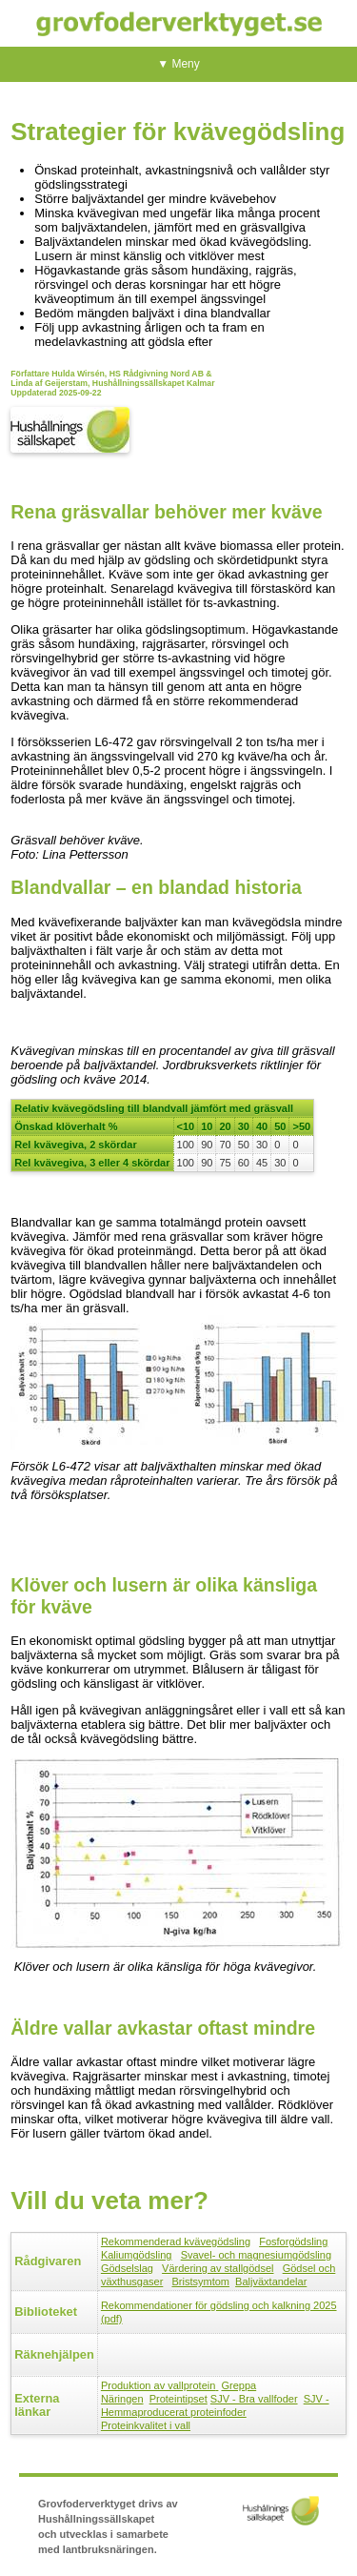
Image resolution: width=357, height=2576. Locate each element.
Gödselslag (127, 2268)
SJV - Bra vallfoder (254, 2398)
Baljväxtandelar (271, 2281)
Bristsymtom (200, 2281)
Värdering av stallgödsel (217, 2268)
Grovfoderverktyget (179, 23)
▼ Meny (178, 64)
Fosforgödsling (293, 2241)
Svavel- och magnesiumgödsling (256, 2255)
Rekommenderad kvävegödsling (175, 2241)
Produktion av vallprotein (158, 2385)
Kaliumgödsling (136, 2255)
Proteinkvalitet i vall (145, 2425)
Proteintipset (178, 2398)
